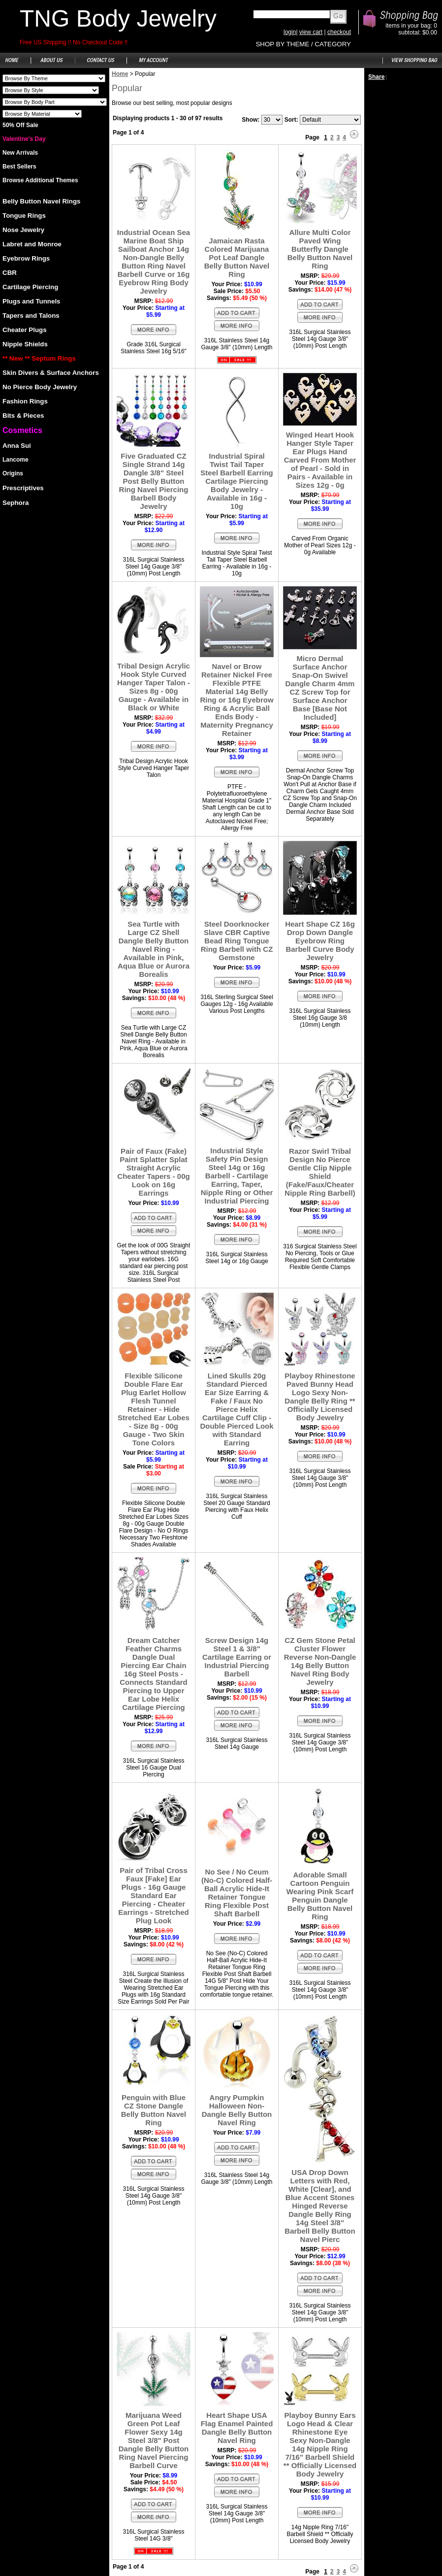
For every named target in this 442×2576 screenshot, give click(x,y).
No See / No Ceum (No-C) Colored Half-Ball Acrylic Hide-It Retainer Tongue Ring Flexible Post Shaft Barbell (236, 1893)
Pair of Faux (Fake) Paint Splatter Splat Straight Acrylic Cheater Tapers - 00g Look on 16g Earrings (153, 1172)
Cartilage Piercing (30, 287)
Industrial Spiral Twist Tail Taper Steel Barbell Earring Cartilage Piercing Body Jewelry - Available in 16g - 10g (236, 481)
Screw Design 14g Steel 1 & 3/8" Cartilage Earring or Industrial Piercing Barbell (236, 1657)
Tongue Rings (24, 215)
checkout (339, 32)
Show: (250, 119)
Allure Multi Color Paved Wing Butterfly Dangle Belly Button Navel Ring (320, 249)
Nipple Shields (25, 344)
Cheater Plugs (24, 330)
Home (120, 73)
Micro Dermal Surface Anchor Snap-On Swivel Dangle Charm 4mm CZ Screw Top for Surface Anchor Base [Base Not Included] (320, 687)
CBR (9, 272)
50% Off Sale (20, 125)
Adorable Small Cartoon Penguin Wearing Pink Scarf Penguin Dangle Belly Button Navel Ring (319, 1896)
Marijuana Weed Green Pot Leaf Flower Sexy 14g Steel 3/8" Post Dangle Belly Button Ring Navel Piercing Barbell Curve (154, 2440)
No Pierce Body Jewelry (39, 387)
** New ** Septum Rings (39, 358)
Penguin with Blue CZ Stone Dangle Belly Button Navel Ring (154, 2110)
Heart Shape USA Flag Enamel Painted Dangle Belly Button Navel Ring (237, 2427)
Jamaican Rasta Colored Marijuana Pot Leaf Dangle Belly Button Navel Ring (237, 257)
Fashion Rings (25, 401)
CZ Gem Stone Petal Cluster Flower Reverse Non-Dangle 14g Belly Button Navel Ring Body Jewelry (320, 1661)
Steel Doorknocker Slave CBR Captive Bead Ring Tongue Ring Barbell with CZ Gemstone (237, 941)
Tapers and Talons (31, 315)
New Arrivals (20, 152)
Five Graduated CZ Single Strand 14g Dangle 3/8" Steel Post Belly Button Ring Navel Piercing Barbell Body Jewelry (154, 481)
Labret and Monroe (32, 244)
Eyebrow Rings (26, 258)
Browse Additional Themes (40, 180)
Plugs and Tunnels (31, 301)
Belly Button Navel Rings (41, 201)
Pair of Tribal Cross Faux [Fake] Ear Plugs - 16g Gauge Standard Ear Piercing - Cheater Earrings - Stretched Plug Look (153, 1895)
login (290, 32)
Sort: (291, 119)
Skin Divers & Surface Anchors (50, 372)
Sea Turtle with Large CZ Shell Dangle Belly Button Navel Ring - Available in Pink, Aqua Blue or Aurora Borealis (153, 949)
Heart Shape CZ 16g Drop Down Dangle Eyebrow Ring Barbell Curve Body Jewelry (320, 941)
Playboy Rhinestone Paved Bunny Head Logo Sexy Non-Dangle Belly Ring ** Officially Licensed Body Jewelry (319, 1397)
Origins (12, 473)
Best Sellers (19, 166)
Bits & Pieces (23, 415)
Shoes (53, 78)
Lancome (15, 459)
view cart (310, 32)
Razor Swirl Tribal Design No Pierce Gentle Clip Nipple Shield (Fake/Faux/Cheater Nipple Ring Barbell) (319, 1172)
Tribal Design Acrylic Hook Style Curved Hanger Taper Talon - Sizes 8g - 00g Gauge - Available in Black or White (153, 687)
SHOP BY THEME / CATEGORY (303, 44)
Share (376, 76)
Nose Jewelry (23, 230)
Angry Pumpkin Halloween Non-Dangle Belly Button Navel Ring (237, 2110)
